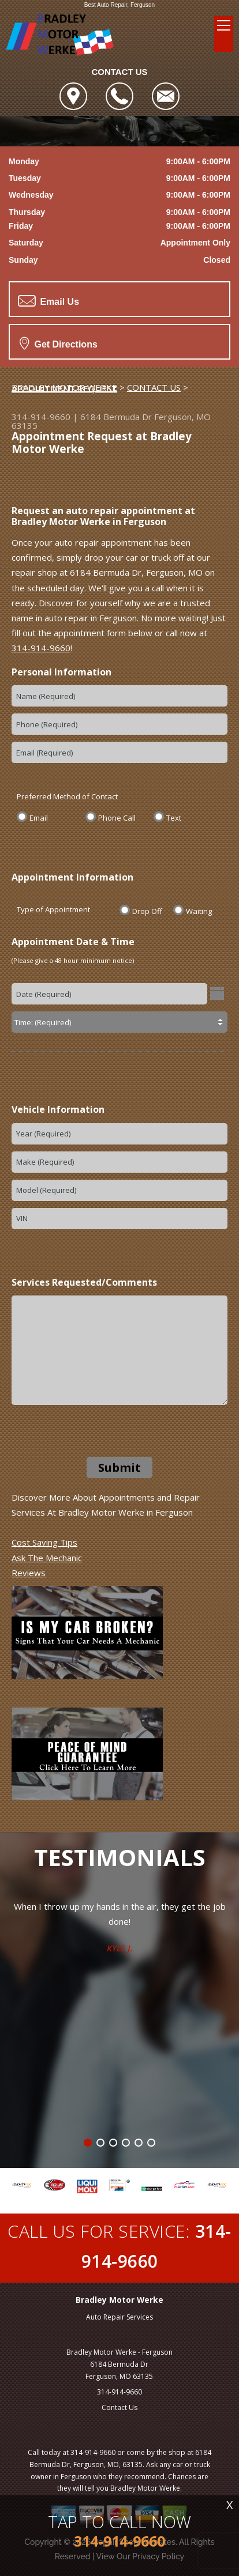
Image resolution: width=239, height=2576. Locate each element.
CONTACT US (154, 387)
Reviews (29, 1572)
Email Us (48, 301)
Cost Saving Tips (44, 1542)
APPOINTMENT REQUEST (64, 388)
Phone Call (117, 817)
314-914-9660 (41, 416)
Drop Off (147, 910)
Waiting (199, 910)
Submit (119, 1467)
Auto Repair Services (119, 2317)
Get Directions (59, 343)
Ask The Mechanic (47, 1557)
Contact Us (119, 2407)
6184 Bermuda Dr (116, 416)
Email (38, 817)
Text (173, 817)
